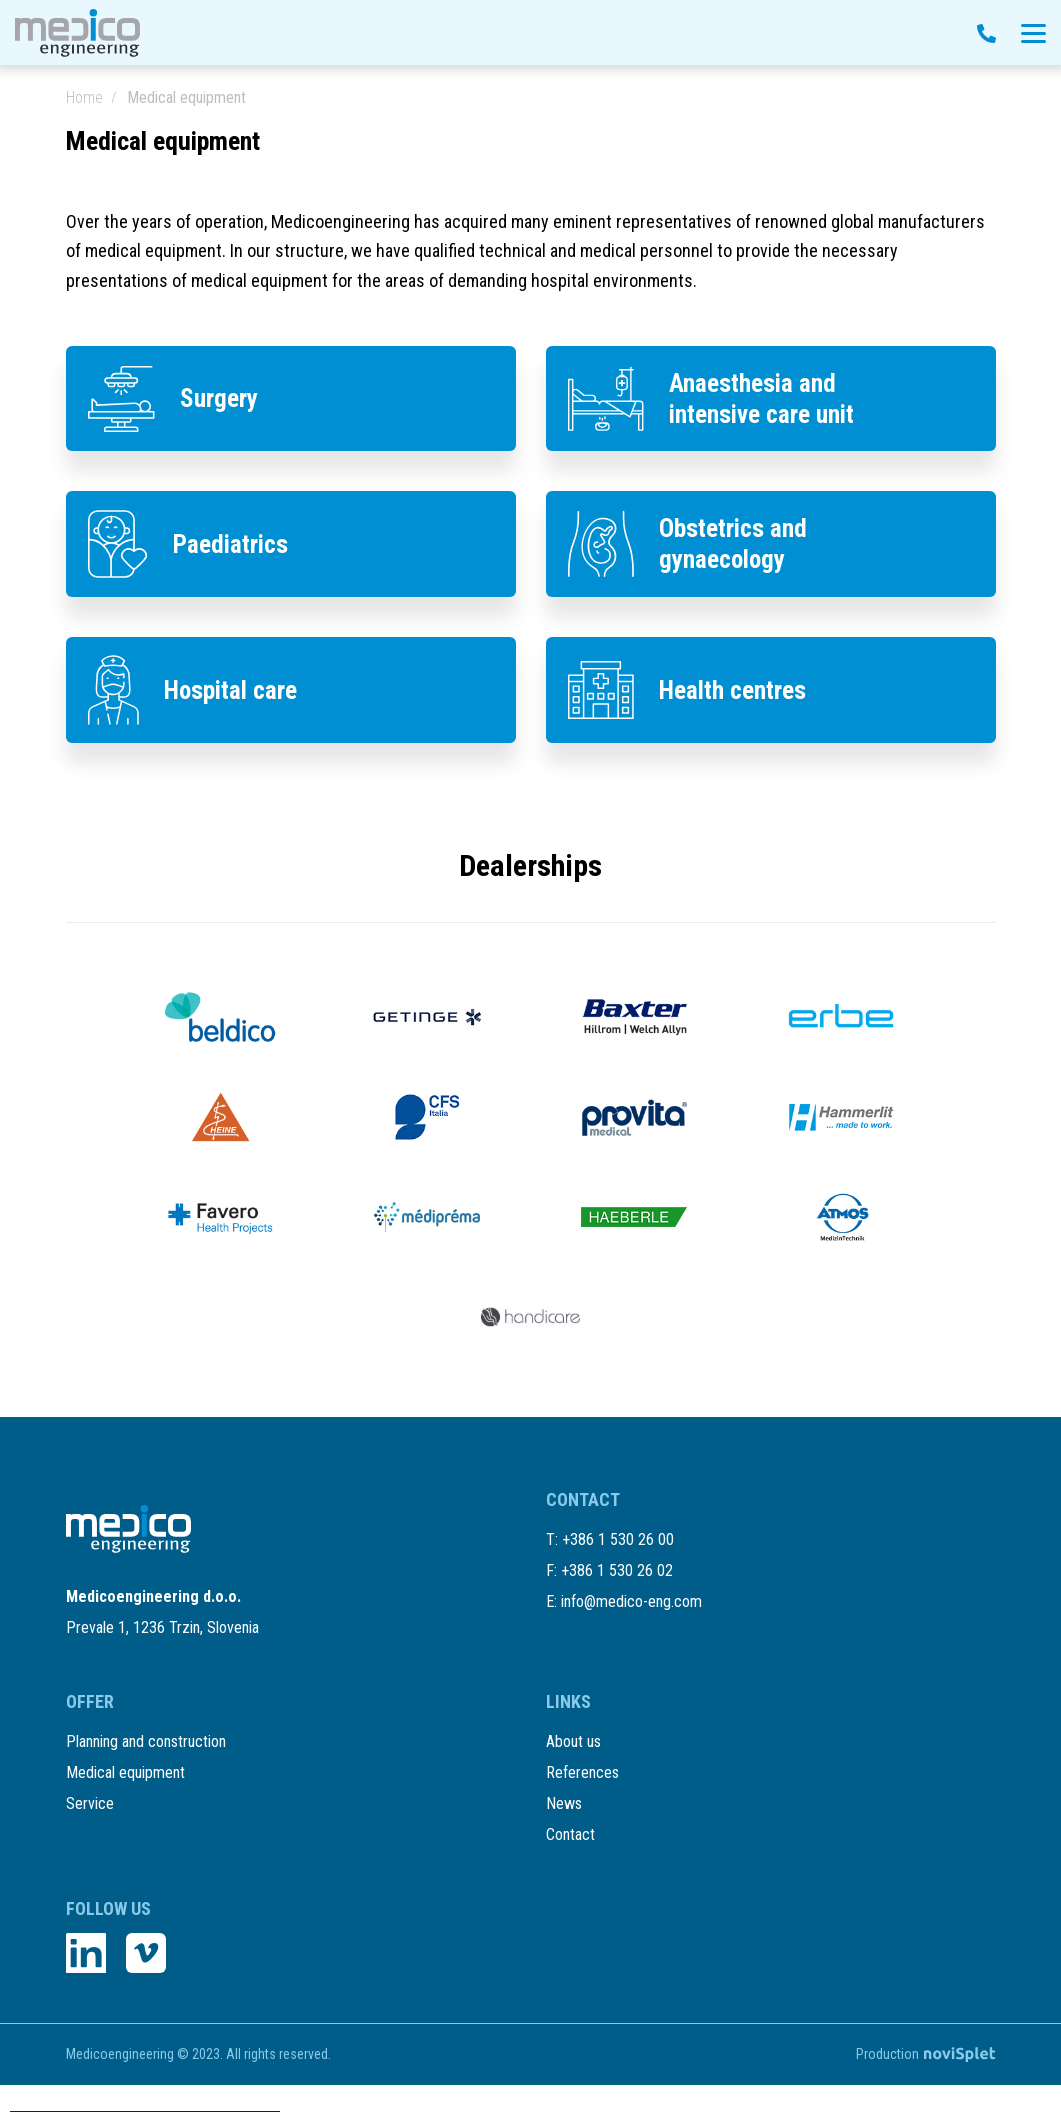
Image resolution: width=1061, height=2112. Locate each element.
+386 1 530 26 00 (618, 1582)
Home (84, 97)
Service (90, 1830)
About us (573, 1768)
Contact (570, 1861)
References (582, 1799)
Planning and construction (146, 1768)
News (564, 1830)
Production (925, 2081)
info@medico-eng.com (631, 1644)
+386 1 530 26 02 (617, 1613)
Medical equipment (125, 1799)
